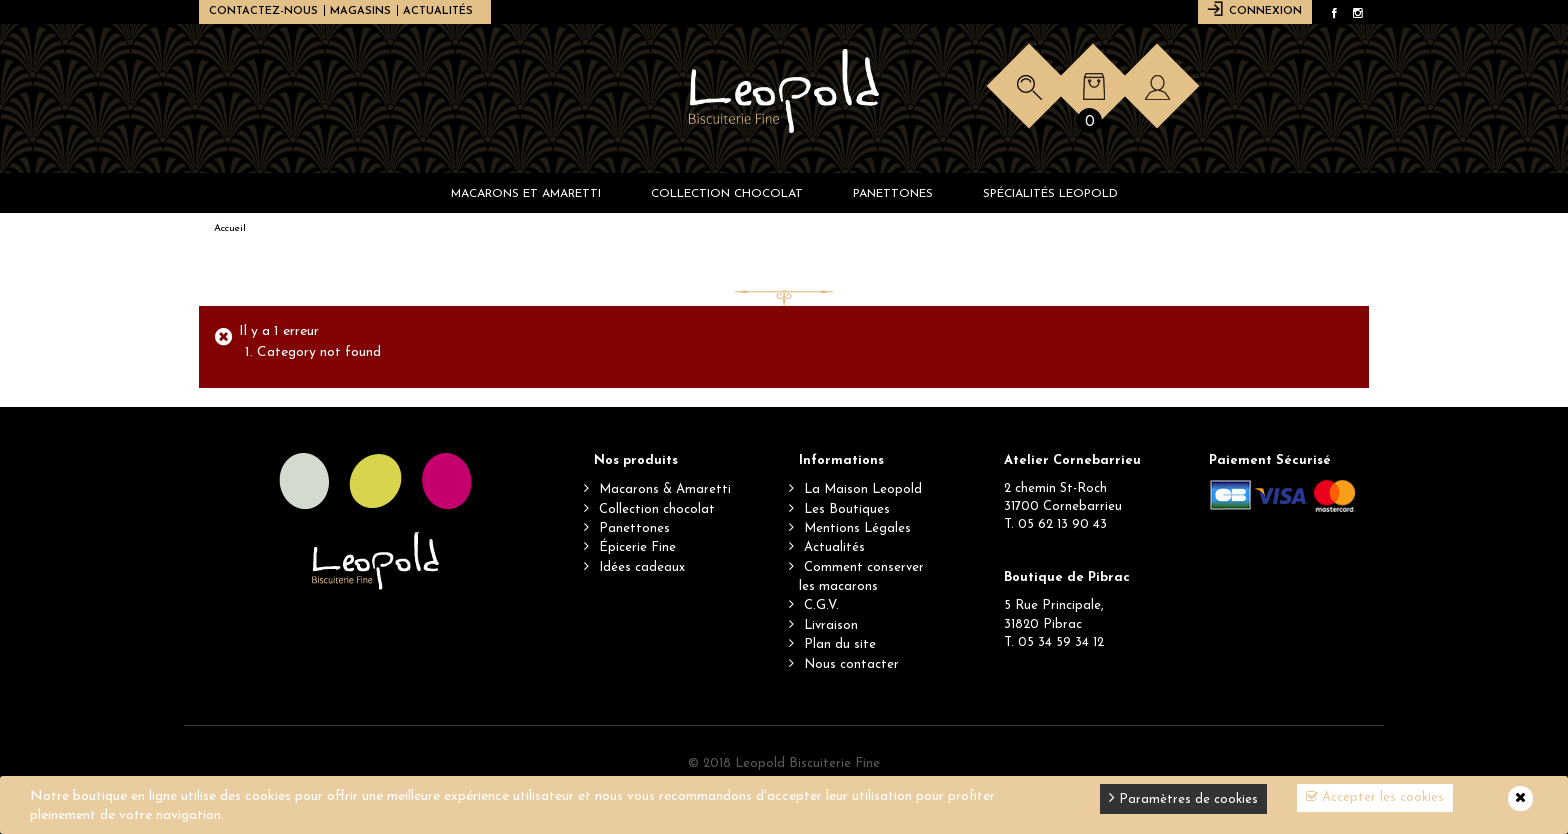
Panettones (634, 528)
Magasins (360, 11)
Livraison (831, 625)
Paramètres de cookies (1183, 797)
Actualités (438, 11)
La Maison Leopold (863, 489)
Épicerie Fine (637, 547)
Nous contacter (851, 664)
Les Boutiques (847, 509)
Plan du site (840, 644)
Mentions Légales (857, 528)
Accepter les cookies (1375, 797)
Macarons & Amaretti (665, 489)
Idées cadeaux (642, 567)
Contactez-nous (263, 11)
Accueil (230, 228)
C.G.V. (821, 605)
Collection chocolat (657, 509)
